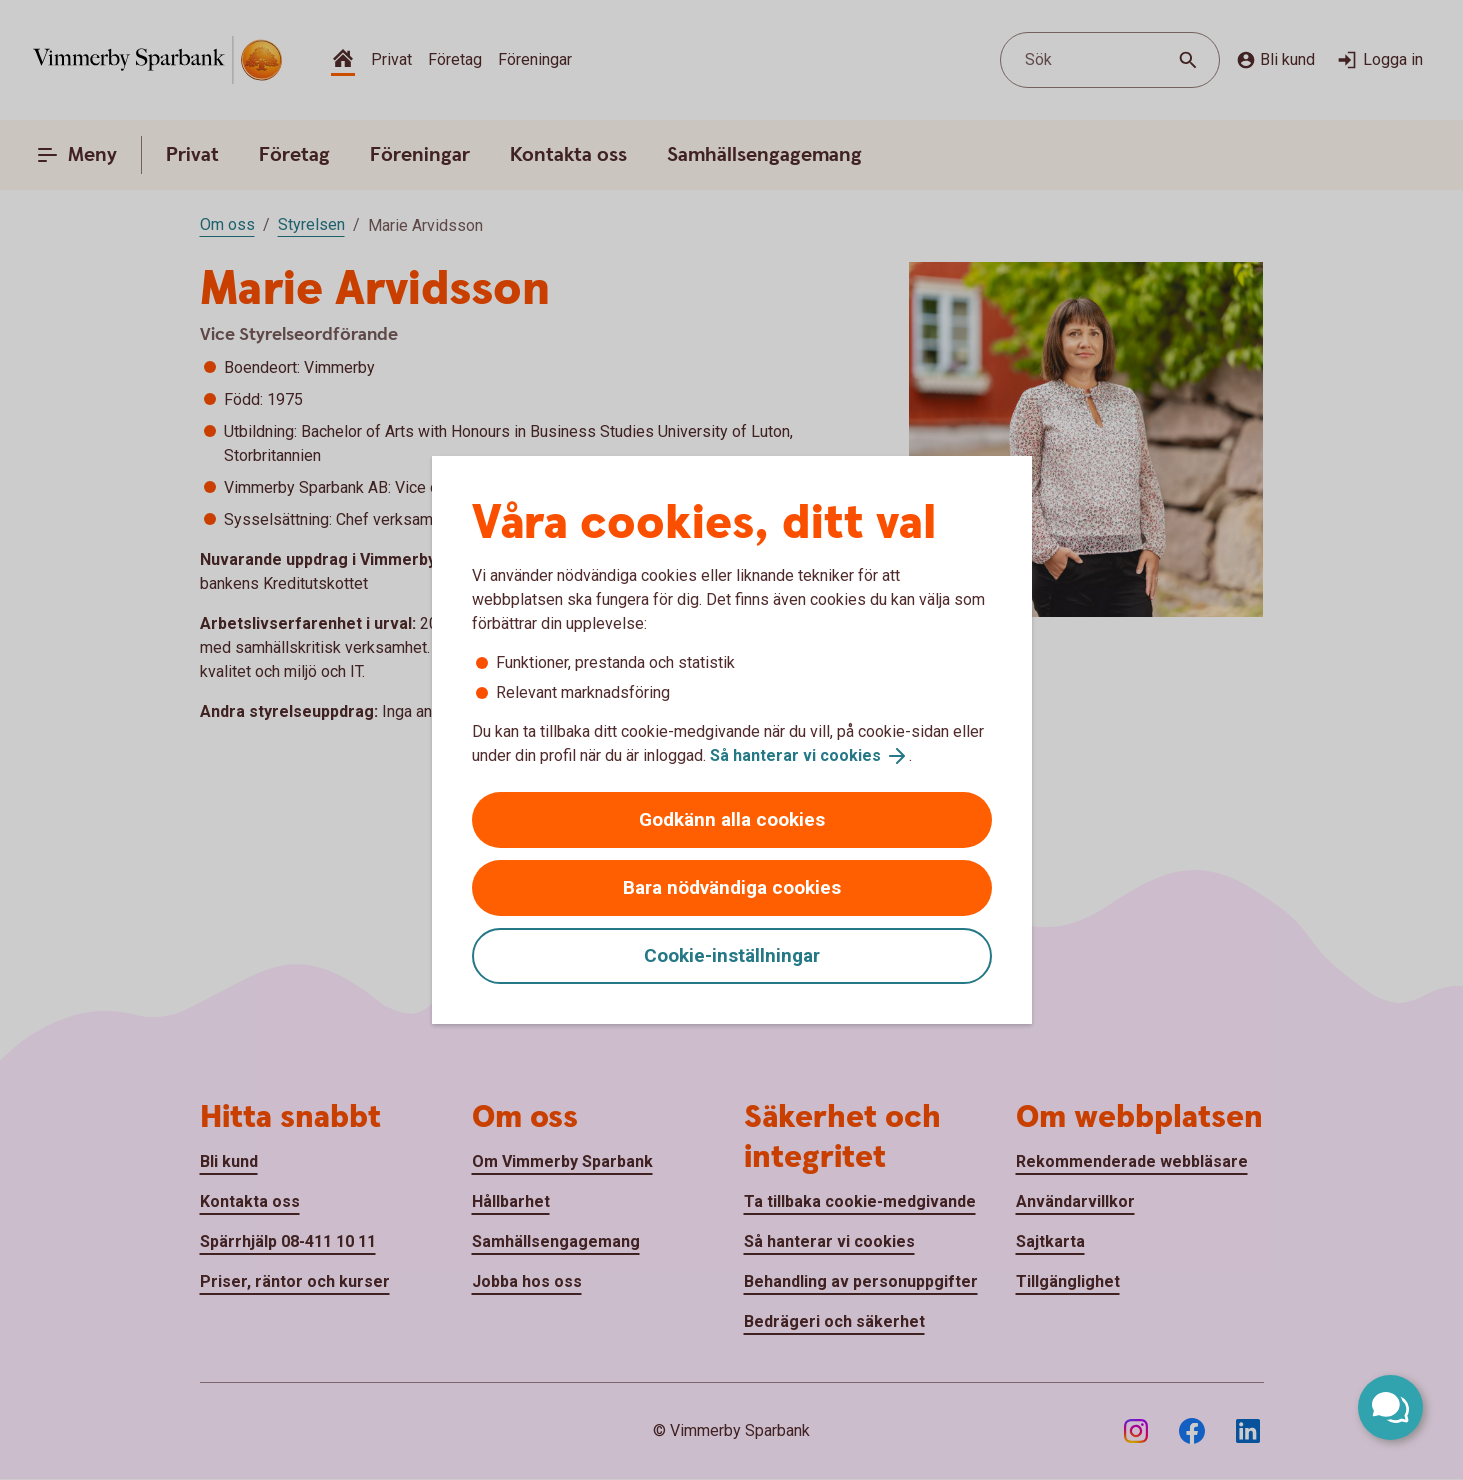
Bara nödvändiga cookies (732, 887)
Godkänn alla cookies (732, 819)
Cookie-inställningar (732, 955)
